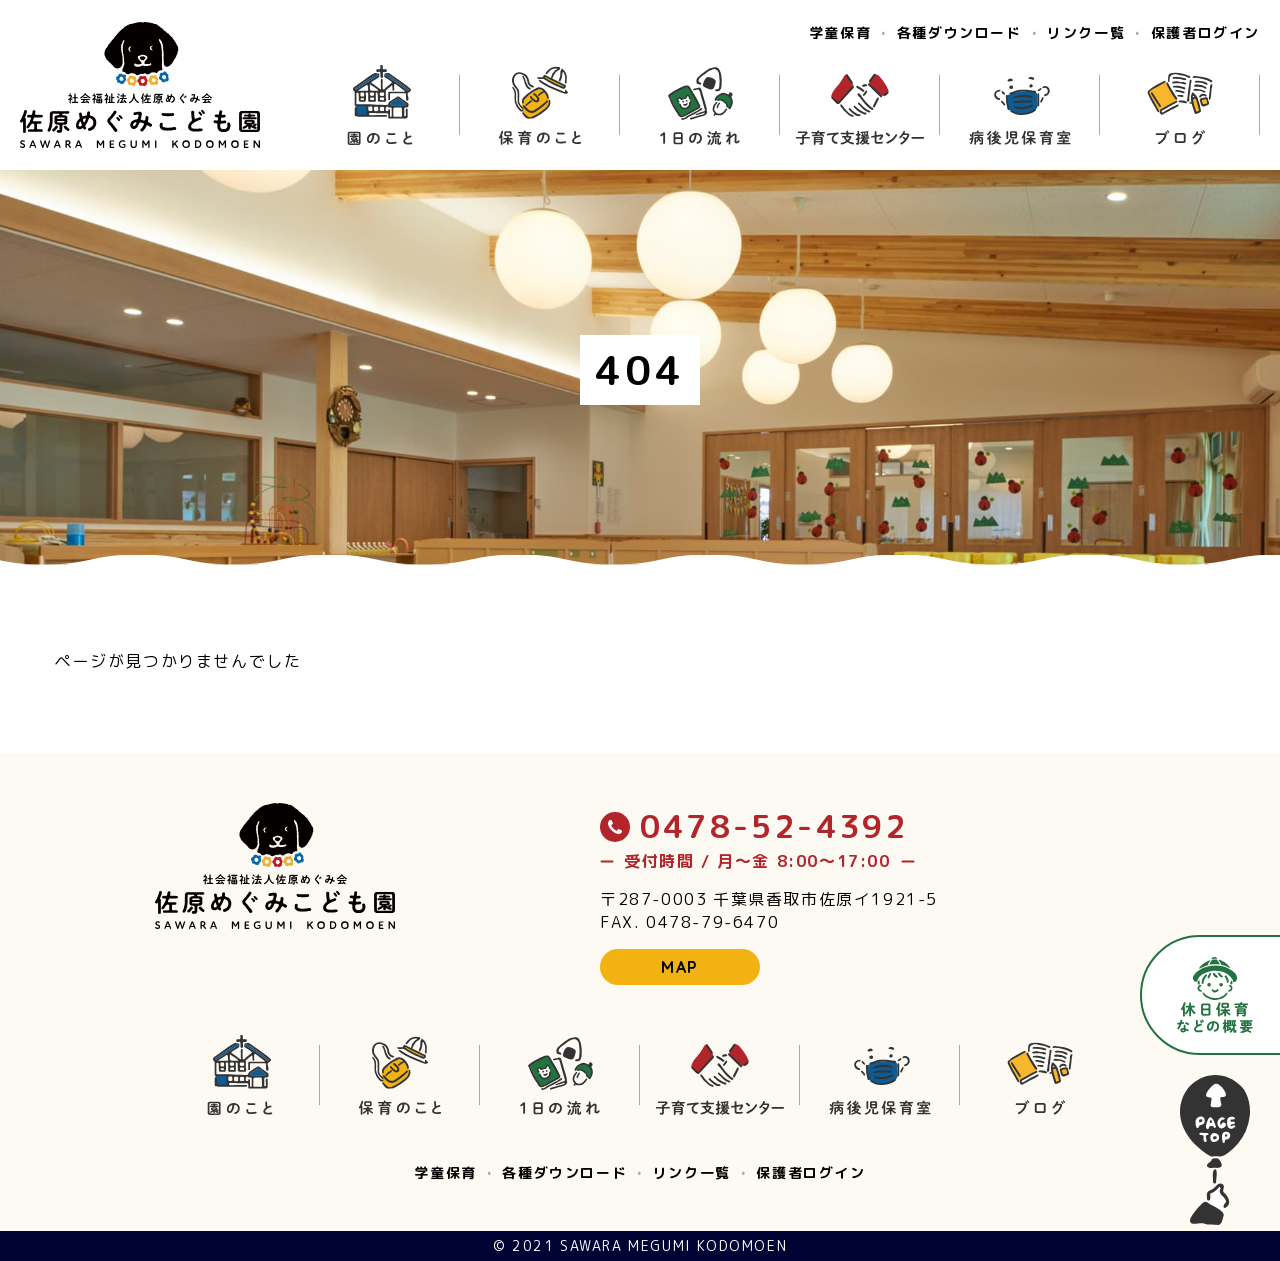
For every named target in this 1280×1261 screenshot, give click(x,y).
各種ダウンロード (959, 33)
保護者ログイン (1205, 33)
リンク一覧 (1086, 33)
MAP (680, 967)
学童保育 (840, 33)
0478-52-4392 (754, 826)
